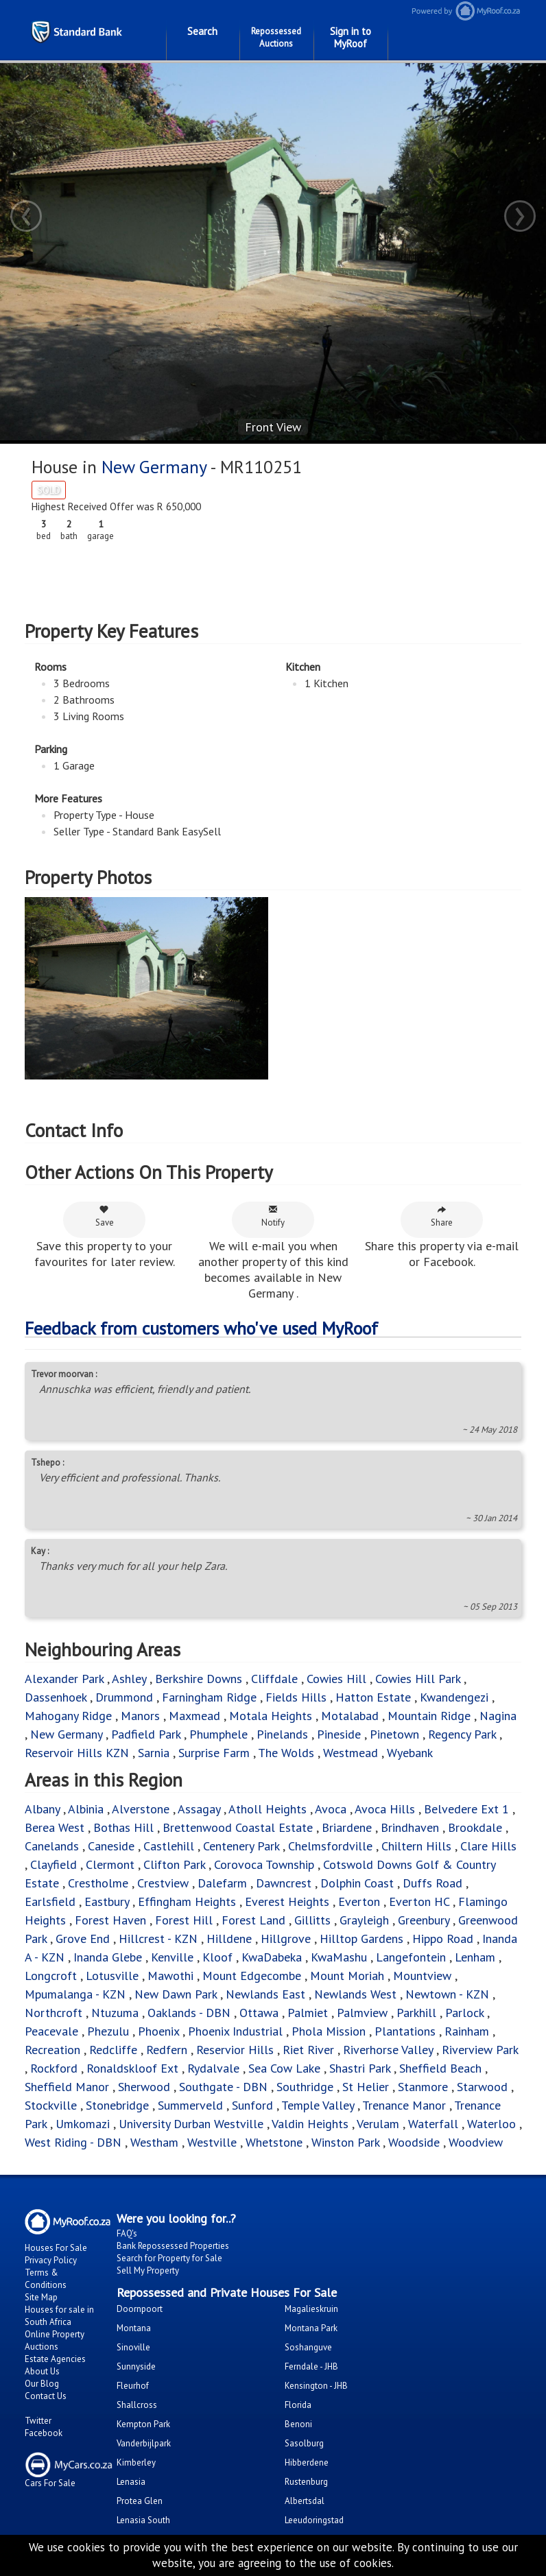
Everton (360, 1901)
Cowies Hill (338, 1678)
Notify (273, 1216)
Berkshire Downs (198, 1678)
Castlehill (168, 1846)
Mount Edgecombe (253, 1975)
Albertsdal (304, 2501)
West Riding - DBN (73, 2142)
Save (104, 1216)
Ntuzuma (115, 2012)
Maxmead (194, 1716)
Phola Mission (329, 2031)
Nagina (498, 1716)
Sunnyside (136, 2366)
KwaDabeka (271, 1957)
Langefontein (411, 1957)
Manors (140, 1716)
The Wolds (286, 1753)
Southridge (306, 2087)
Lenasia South (143, 2520)
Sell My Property (148, 2270)
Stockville (51, 2105)
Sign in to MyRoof (350, 37)
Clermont (110, 1864)
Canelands (53, 1846)
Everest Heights (287, 1901)
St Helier (365, 2087)
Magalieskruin (311, 2309)
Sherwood (144, 2087)
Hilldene (229, 1938)
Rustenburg (306, 2482)
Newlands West (355, 1994)
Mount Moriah (347, 1975)
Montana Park (311, 2328)
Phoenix (158, 2031)
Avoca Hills (385, 1809)
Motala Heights (270, 1716)
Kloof (219, 1957)
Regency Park (462, 1734)
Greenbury (423, 1920)
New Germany (156, 466)
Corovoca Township (264, 1864)
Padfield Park (145, 1734)
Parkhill (416, 2012)
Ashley (129, 1678)
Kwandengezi (454, 1697)
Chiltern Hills (416, 1846)
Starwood (482, 2087)
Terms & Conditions (46, 2279)
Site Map (41, 2297)
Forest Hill (184, 1920)
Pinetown (396, 1734)
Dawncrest (283, 1883)
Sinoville (133, 2347)
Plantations (405, 2031)
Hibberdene (307, 2462)
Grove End (83, 1938)
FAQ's (127, 2233)
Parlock (464, 2012)
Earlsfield (50, 1901)
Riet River (308, 2050)
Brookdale (475, 1827)
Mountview (422, 1975)
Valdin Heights (310, 2124)
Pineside (339, 1734)
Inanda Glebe (107, 1957)
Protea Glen (140, 2501)
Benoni (298, 2424)
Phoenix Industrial (235, 2031)
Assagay (199, 1809)
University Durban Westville (191, 2124)
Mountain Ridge (429, 1716)
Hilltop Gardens (361, 1938)
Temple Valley (317, 2105)
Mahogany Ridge (68, 1716)
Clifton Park (174, 1864)
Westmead (350, 1753)
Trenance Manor (404, 2105)
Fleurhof (133, 2386)
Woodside (414, 2142)
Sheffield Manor (67, 2087)
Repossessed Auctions (276, 37)
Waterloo (491, 2124)
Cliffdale (274, 1678)
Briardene (347, 1827)
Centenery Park (241, 1846)
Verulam (380, 2124)
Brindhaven (410, 1827)
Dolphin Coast (357, 1883)
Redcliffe (113, 2050)
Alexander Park (64, 1678)
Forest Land (253, 1920)
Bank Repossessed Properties (173, 2246)
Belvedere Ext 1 (466, 1809)
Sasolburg (304, 2443)
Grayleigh (364, 1920)
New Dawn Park (175, 1994)
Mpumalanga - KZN (75, 1994)
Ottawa (258, 2012)
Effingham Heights (187, 1901)
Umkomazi (83, 2124)
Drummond (124, 1697)
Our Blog (42, 2383)
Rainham (466, 2031)
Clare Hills (488, 1846)
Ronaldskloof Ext (132, 2068)
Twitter (38, 2420)
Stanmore (423, 2087)
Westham (154, 2142)
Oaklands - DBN (188, 2012)
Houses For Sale (56, 2248)
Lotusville (112, 1975)
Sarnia (155, 1753)
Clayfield (53, 1864)
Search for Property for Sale (169, 2258)
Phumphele (218, 1734)
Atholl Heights (267, 1809)
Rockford (54, 2068)
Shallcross (137, 2405)
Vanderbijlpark (144, 2443)
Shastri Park (359, 2068)
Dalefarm (222, 1883)
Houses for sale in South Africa (59, 2316)
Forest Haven (110, 1920)
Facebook (43, 2433)
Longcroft (51, 1975)
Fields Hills (296, 1697)
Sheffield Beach (440, 2068)
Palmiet (307, 2012)
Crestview (163, 1883)
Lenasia (131, 2482)
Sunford (252, 2105)
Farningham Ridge (209, 1697)
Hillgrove (286, 1938)
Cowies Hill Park (417, 1678)
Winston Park (347, 2142)
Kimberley (136, 2462)
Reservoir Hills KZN (77, 1753)
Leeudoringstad (314, 2520)
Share (442, 1216)
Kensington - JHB (316, 2386)
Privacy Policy (51, 2260)
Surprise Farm (214, 1753)
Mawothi (170, 1975)
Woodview (476, 2142)
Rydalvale (213, 2068)
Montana (134, 2328)
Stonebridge (117, 2105)
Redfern (166, 2050)
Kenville (172, 1957)
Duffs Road (432, 1883)
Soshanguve (308, 2347)
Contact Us (46, 2396)
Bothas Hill (125, 1827)
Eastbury (106, 1901)
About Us (42, 2371)
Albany (42, 1809)
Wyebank (410, 1753)
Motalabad (350, 1716)
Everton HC (419, 1901)
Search (202, 31)
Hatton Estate (373, 1697)
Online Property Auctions (54, 2340)
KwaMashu (339, 1957)
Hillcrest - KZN (158, 1938)
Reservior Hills (235, 2050)
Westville (213, 2142)
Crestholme (98, 1883)
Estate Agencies (55, 2359)
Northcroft (53, 2012)
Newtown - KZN (447, 1994)
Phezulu (108, 2031)
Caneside (111, 1846)
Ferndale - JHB (311, 2366)
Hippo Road (442, 1938)
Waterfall (433, 2124)
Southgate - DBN (223, 2087)
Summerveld (190, 2105)
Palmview (362, 2012)
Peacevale (51, 2031)
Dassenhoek (55, 1697)
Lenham (475, 1957)
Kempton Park (143, 2424)
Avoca (330, 1809)
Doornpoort (140, 2309)
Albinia (86, 1809)
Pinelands (282, 1734)
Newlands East (265, 1994)
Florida (298, 2405)
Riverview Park (480, 2050)
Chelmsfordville (330, 1846)
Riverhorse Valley (388, 2050)
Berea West (56, 1827)
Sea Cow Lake (284, 2068)
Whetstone (274, 2142)
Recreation (52, 2050)
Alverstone (140, 1809)
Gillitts (314, 1920)
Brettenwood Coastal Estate (238, 1827)
